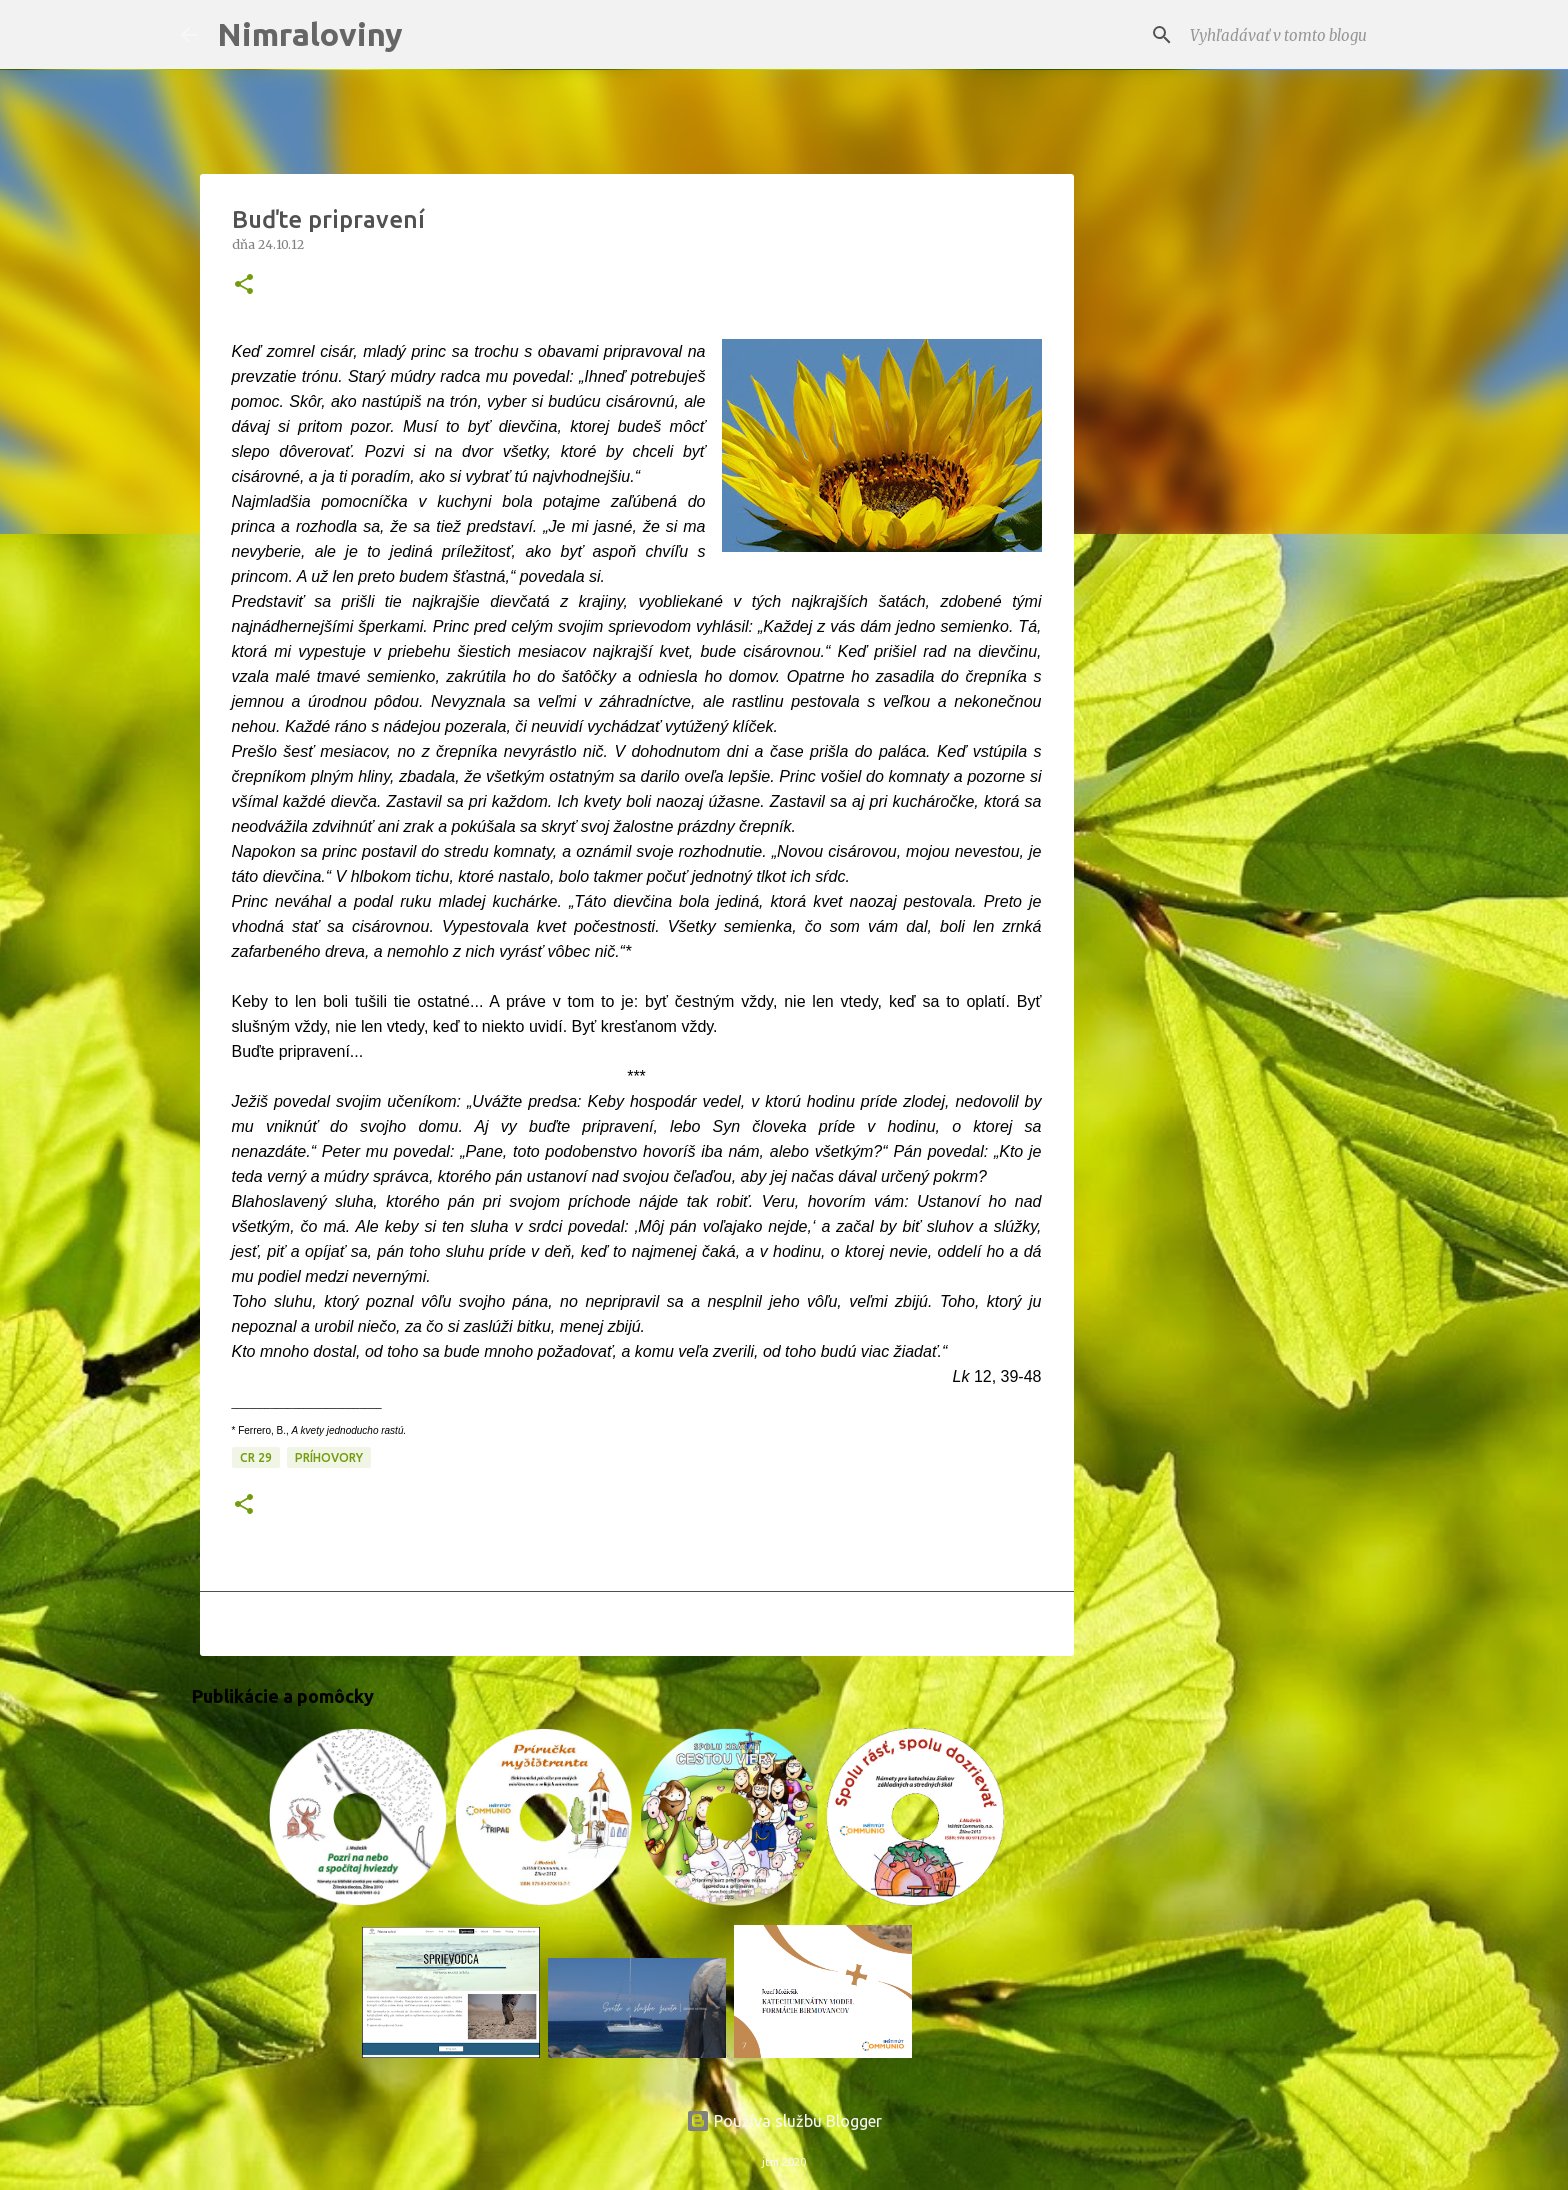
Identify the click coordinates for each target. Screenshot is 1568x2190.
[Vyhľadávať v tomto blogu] (1287, 35)
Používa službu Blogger (784, 2121)
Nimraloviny (310, 34)
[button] (244, 285)
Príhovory (329, 1457)
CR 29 (256, 1457)
